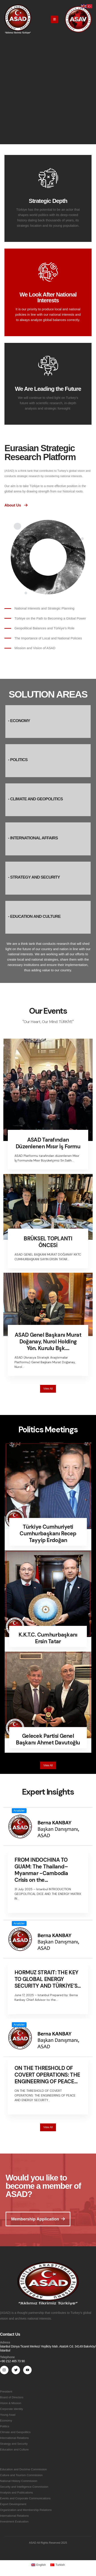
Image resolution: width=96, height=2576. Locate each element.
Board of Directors (11, 2397)
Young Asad (7, 2414)
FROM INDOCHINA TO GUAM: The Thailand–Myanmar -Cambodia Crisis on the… (41, 1869)
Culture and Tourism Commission (21, 2475)
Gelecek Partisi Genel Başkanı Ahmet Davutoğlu (48, 1739)
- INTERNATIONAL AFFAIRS (33, 838)
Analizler (19, 1810)
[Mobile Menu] (54, 19)
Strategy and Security (14, 2443)
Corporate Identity (11, 2409)
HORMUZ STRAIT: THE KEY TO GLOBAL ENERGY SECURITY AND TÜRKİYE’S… (47, 1979)
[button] (48, 1389)
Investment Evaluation (14, 2521)
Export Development (13, 2504)
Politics (4, 2426)
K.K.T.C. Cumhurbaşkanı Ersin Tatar (47, 1638)
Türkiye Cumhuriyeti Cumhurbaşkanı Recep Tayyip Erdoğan (48, 1533)
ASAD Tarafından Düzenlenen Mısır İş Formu (48, 1143)
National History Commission (18, 2481)
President (6, 2391)
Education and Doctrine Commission (23, 2469)
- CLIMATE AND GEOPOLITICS (35, 799)
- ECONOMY (19, 720)
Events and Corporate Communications (25, 2498)
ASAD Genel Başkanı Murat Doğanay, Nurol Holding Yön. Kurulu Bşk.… (48, 1341)
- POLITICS (18, 759)
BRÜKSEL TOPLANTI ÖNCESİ (48, 1242)
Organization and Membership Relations (26, 2510)
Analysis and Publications (16, 2492)
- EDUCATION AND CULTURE (34, 916)
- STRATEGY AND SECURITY (34, 877)
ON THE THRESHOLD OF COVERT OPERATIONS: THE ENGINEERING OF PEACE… (47, 2075)
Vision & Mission (10, 2403)
